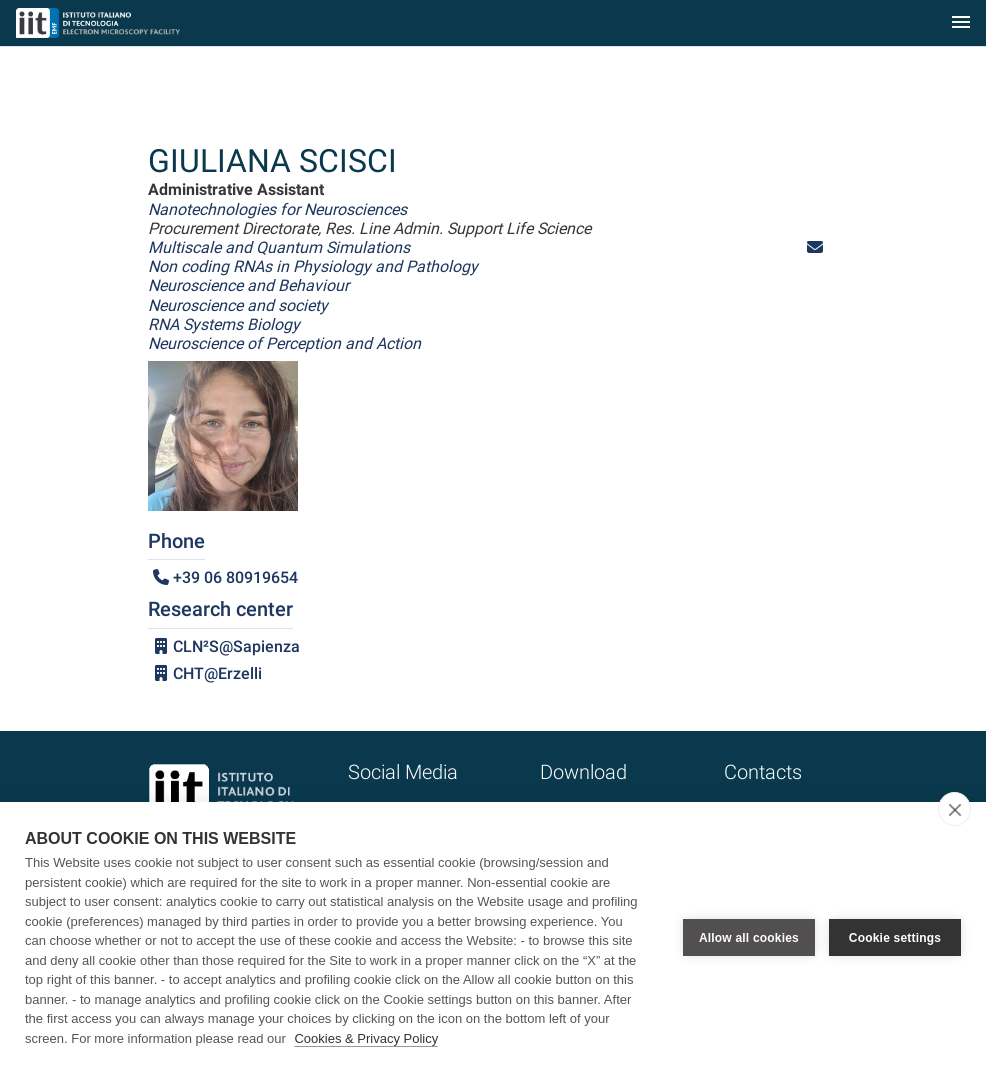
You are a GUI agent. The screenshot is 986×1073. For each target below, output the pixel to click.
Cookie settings (895, 938)
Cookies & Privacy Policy (366, 1038)
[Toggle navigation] (961, 23)
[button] (815, 247)
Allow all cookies (749, 938)
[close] (954, 809)
